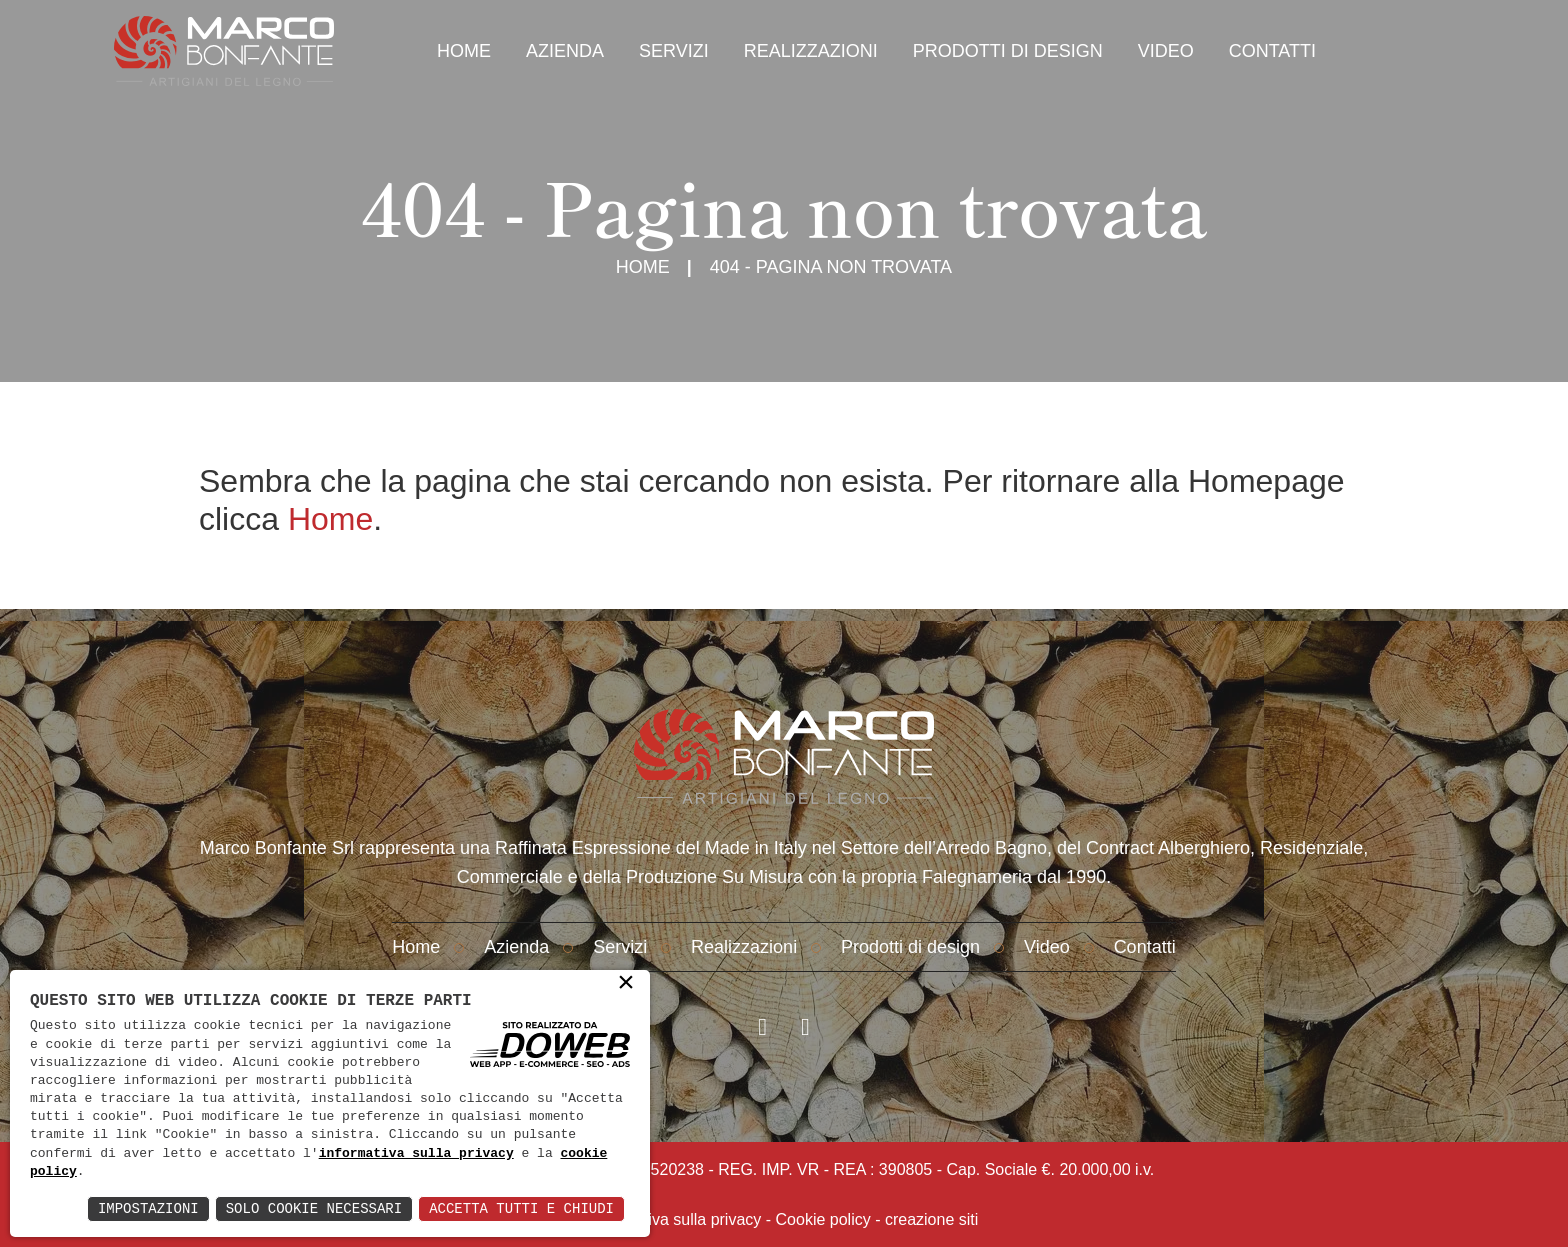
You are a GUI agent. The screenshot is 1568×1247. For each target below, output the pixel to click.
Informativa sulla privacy (676, 1219)
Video (1166, 51)
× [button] (626, 984)
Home (464, 51)
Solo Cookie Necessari (314, 1208)
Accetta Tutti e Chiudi (521, 1208)
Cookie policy (823, 1219)
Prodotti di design (1008, 51)
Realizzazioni (811, 51)
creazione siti (931, 1219)
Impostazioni (148, 1208)
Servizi (674, 51)
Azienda (565, 51)
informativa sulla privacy (416, 1154)
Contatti (1272, 51)
